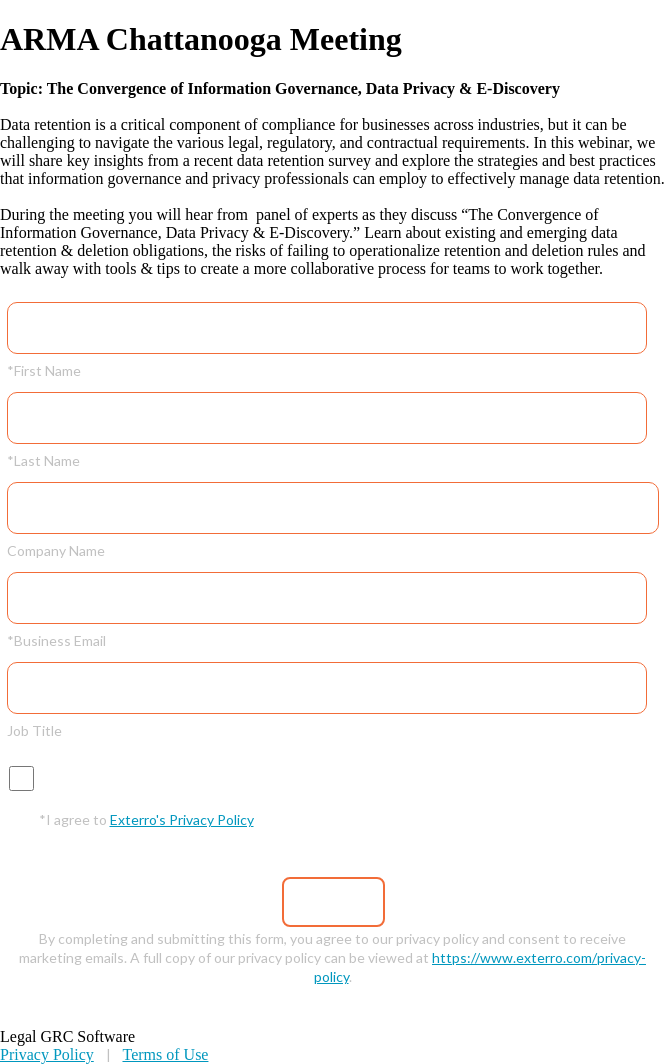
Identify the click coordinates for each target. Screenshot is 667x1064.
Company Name (56, 550)
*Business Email (56, 640)
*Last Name (43, 460)
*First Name (44, 370)
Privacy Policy (47, 1054)
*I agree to (146, 819)
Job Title (34, 730)
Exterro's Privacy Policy (182, 819)
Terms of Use (165, 1054)
